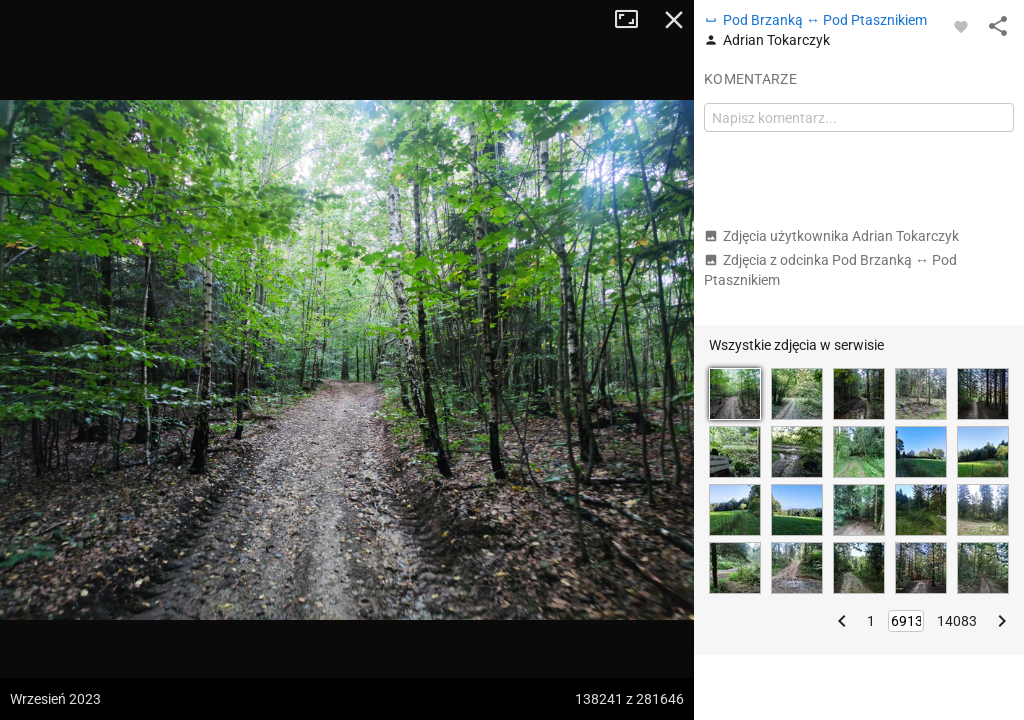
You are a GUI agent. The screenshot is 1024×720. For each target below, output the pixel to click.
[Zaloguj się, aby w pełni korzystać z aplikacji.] (961, 26)
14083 (957, 621)
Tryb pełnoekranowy (634, 20)
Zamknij (674, 20)
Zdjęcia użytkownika (831, 236)
